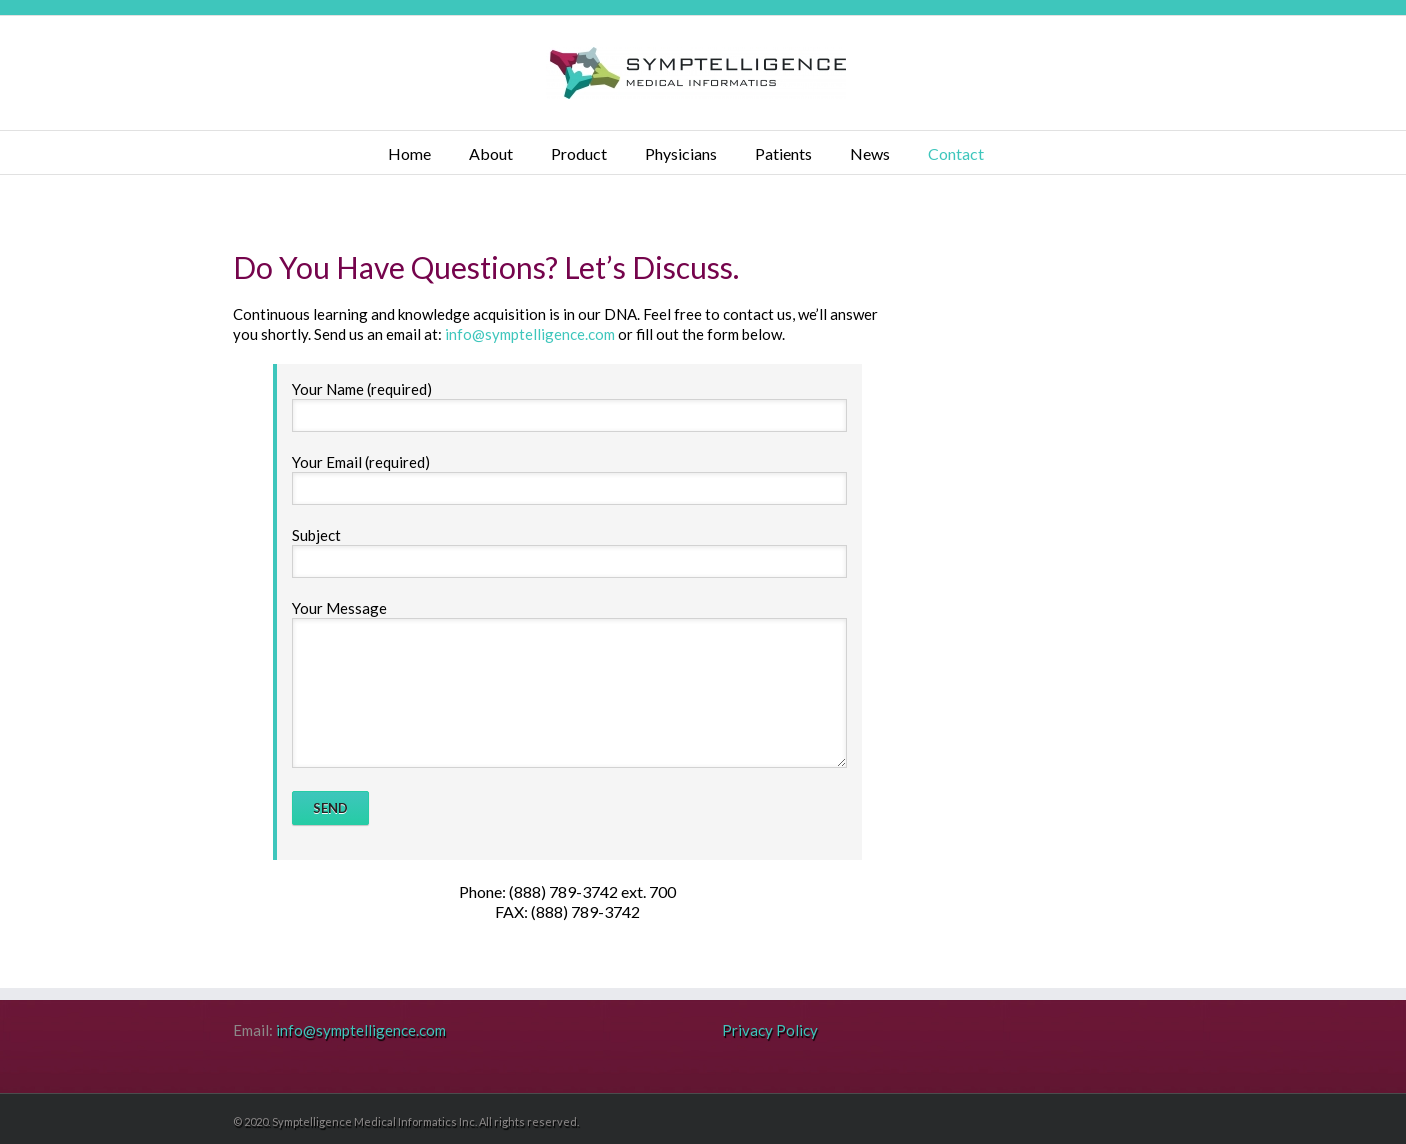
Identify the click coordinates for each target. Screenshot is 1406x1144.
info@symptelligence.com (530, 334)
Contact (956, 153)
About (491, 153)
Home (409, 153)
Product (579, 153)
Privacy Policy (770, 1030)
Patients (783, 153)
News (870, 153)
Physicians (681, 153)
